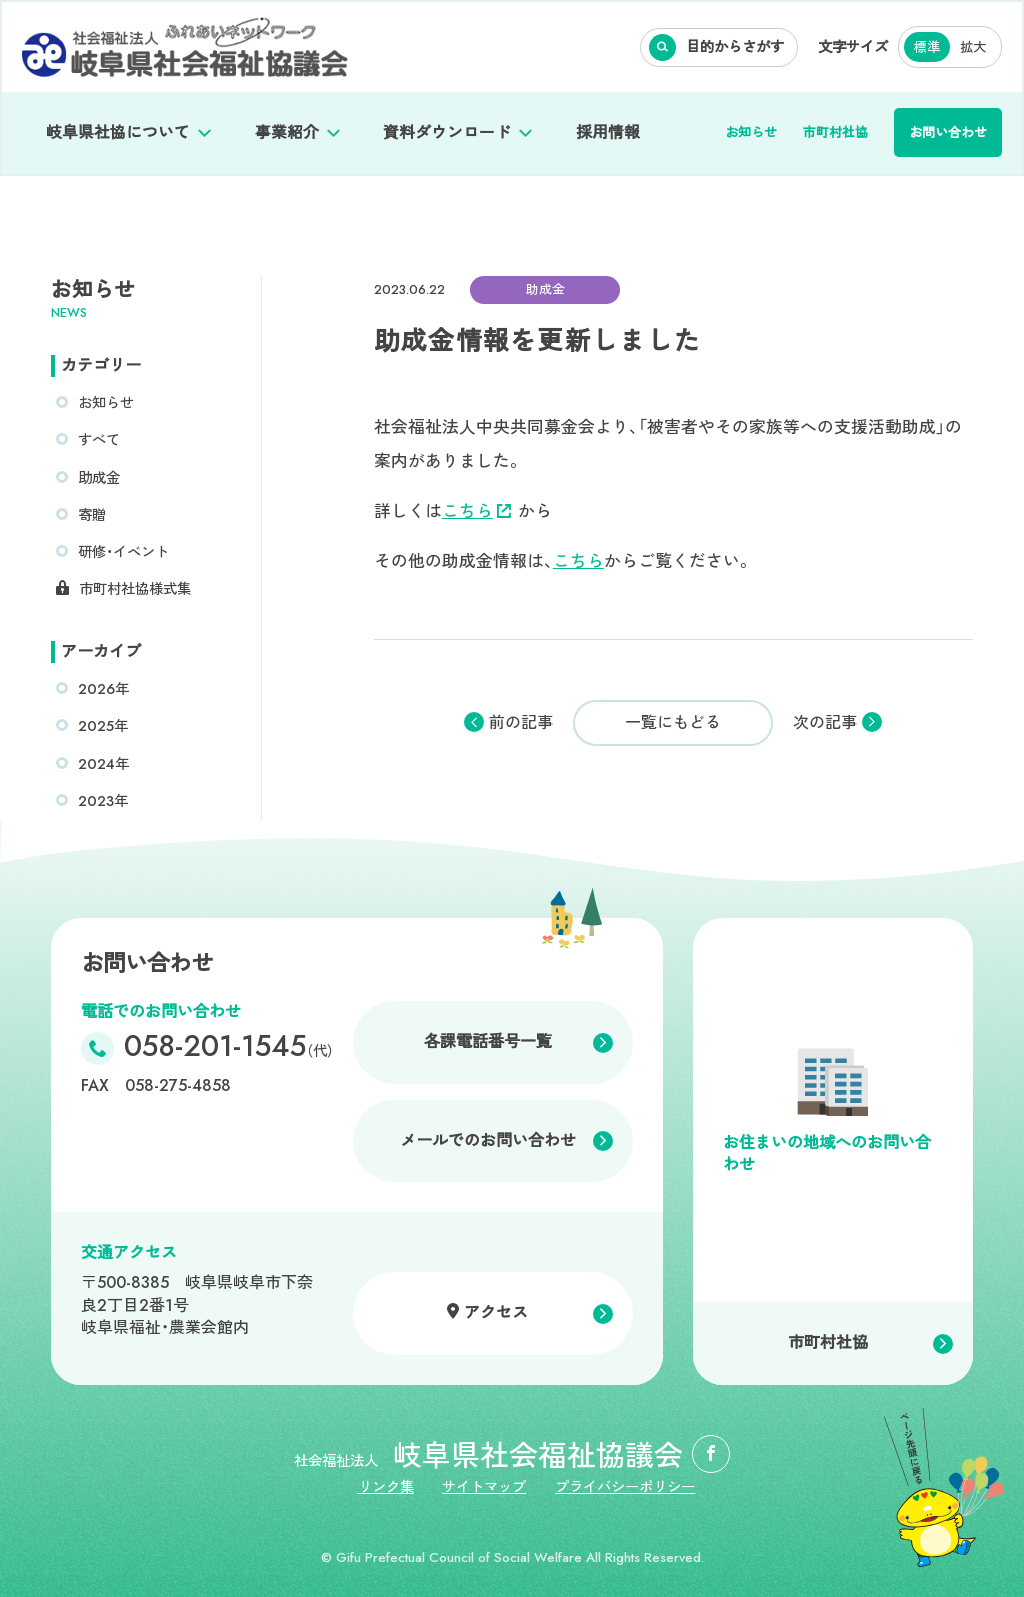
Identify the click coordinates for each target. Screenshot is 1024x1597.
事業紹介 (287, 132)
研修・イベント (123, 552)
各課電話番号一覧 (488, 1041)
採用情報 (608, 132)
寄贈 (92, 515)
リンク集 (386, 1487)
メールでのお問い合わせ (488, 1140)
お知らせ (751, 132)
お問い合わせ (948, 132)
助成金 (99, 478)
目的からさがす (735, 47)
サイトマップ (484, 1487)
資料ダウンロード (447, 132)
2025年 (103, 726)
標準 (927, 47)
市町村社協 (835, 132)
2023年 (103, 801)
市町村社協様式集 (135, 589)
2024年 (103, 764)
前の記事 (521, 723)
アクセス (496, 1312)
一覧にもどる (673, 722)
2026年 (103, 689)
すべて (99, 440)
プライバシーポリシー (625, 1487)
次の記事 (825, 723)
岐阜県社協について (118, 132)
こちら (476, 511)
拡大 (973, 47)
